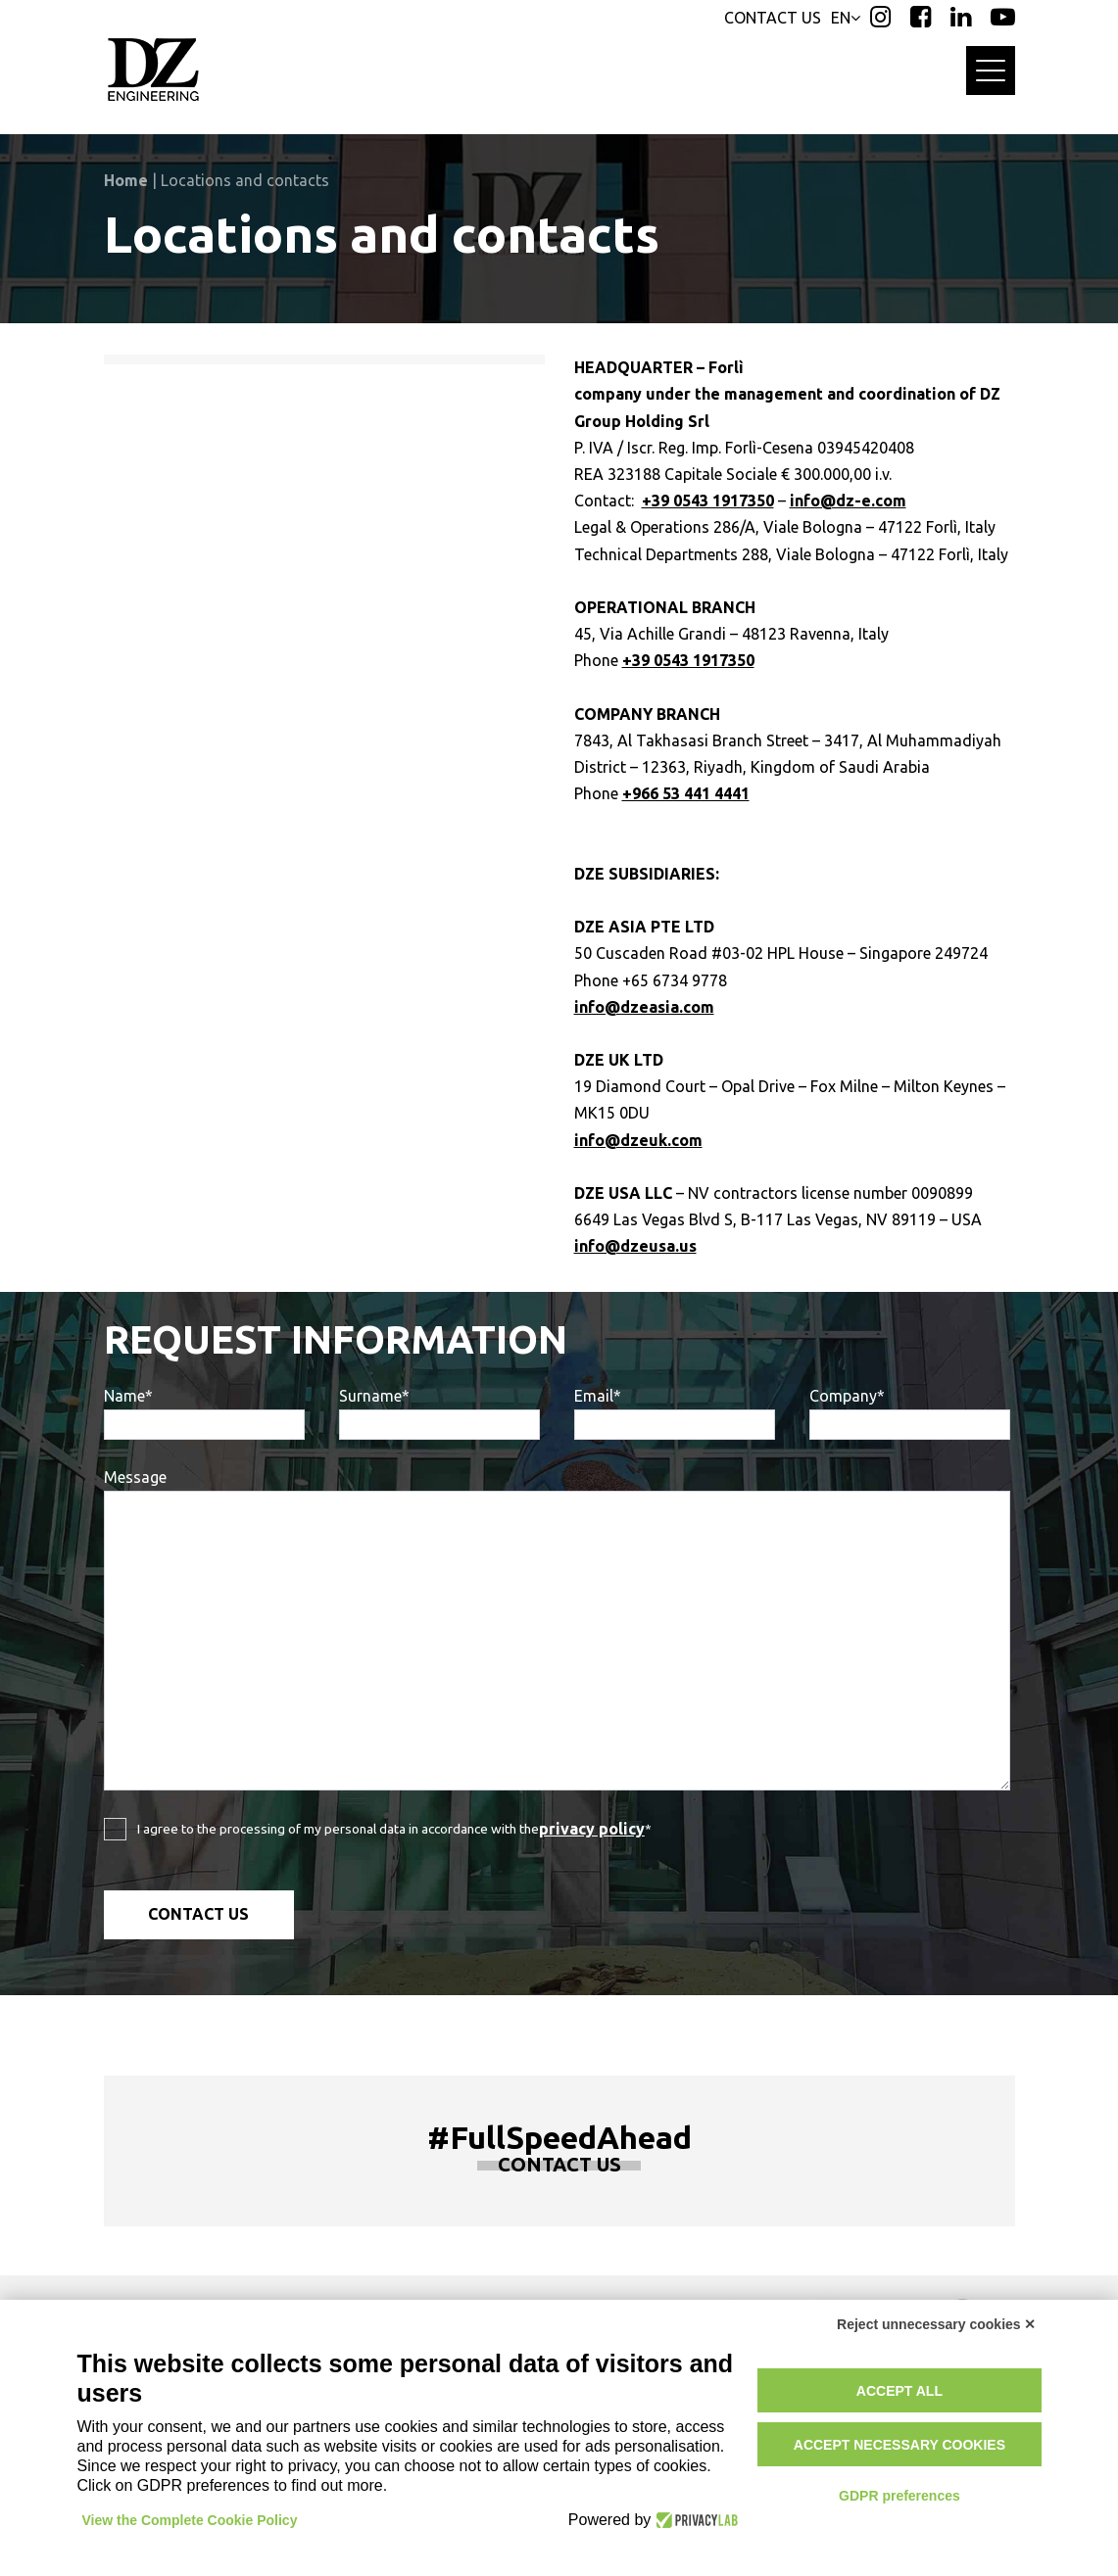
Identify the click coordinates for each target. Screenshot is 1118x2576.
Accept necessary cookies (899, 2445)
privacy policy (592, 1828)
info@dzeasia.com (644, 1007)
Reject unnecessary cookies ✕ (936, 2324)
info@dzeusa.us (635, 1246)
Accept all (899, 2391)
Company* (909, 1413)
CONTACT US (772, 17)
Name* (204, 1413)
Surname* (439, 1413)
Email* (674, 1413)
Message (557, 1629)
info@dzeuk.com (638, 1140)
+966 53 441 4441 (686, 793)
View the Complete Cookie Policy (190, 2520)
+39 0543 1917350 (708, 500)
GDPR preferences (899, 2496)
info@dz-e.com (848, 500)
